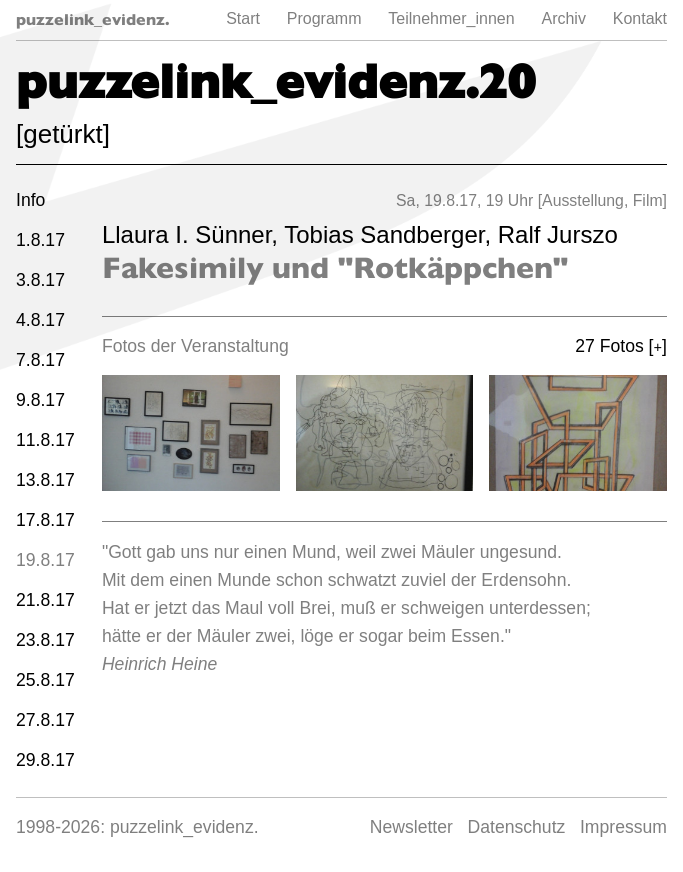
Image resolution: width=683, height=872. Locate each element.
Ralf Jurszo (558, 234)
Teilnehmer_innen (451, 18)
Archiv (563, 18)
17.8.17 (45, 520)
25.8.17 (45, 680)
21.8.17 (45, 600)
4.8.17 (40, 320)
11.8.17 (45, 440)
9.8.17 (40, 400)
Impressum (623, 827)
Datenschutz (517, 827)
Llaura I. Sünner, (193, 234)
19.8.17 (45, 560)
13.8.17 (45, 480)
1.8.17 (40, 240)
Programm (324, 18)
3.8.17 (40, 280)
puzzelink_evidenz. (93, 19)
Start (243, 18)
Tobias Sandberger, (390, 234)
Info (30, 200)
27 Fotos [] (621, 346)
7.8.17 (40, 360)
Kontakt (640, 18)
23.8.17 (45, 640)
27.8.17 (45, 720)
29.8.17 (45, 760)
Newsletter (411, 827)
